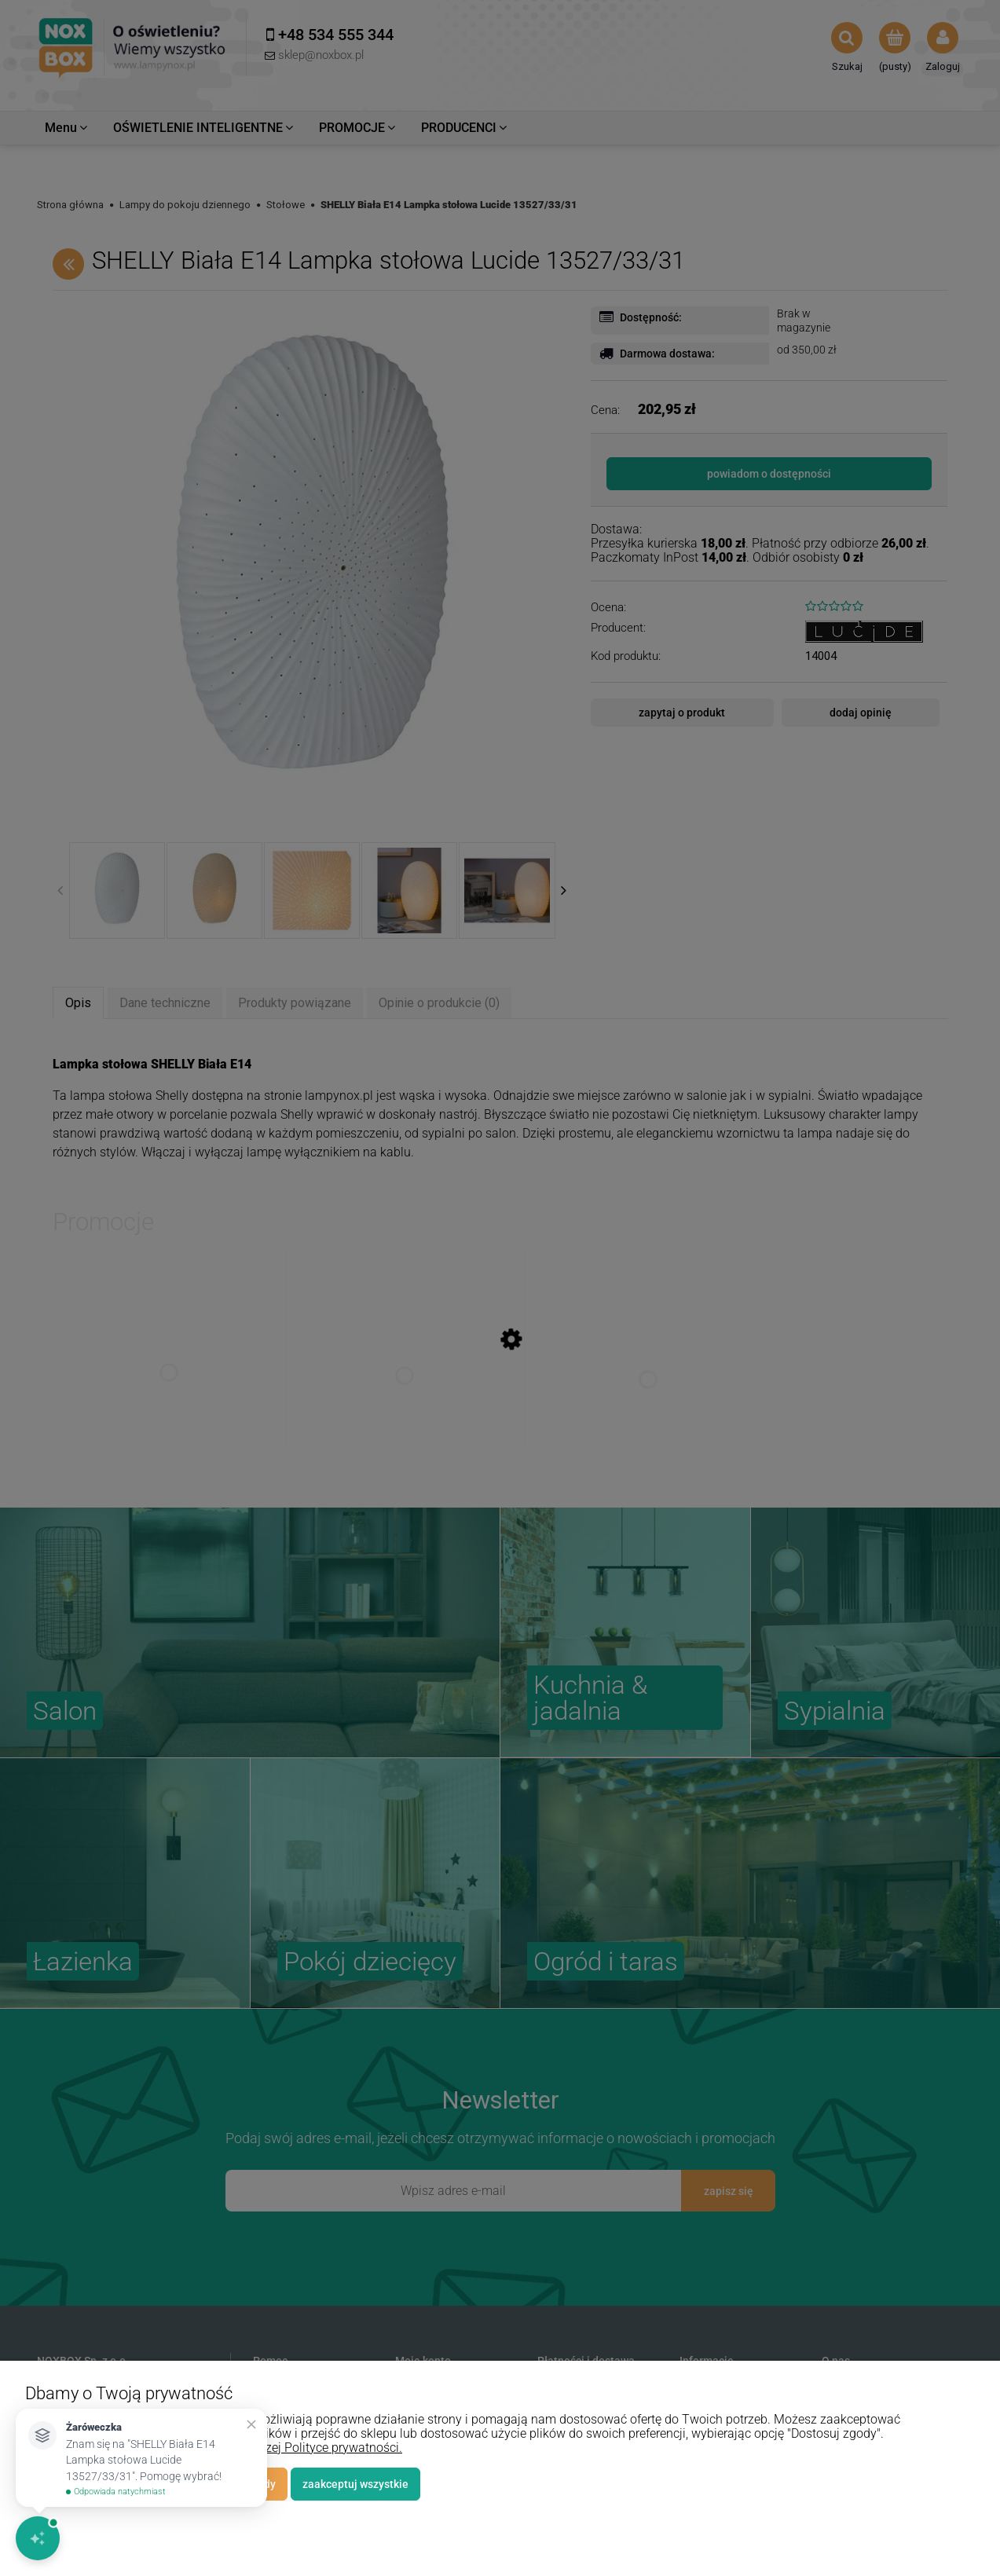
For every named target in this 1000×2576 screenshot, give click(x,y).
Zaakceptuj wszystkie (355, 2484)
